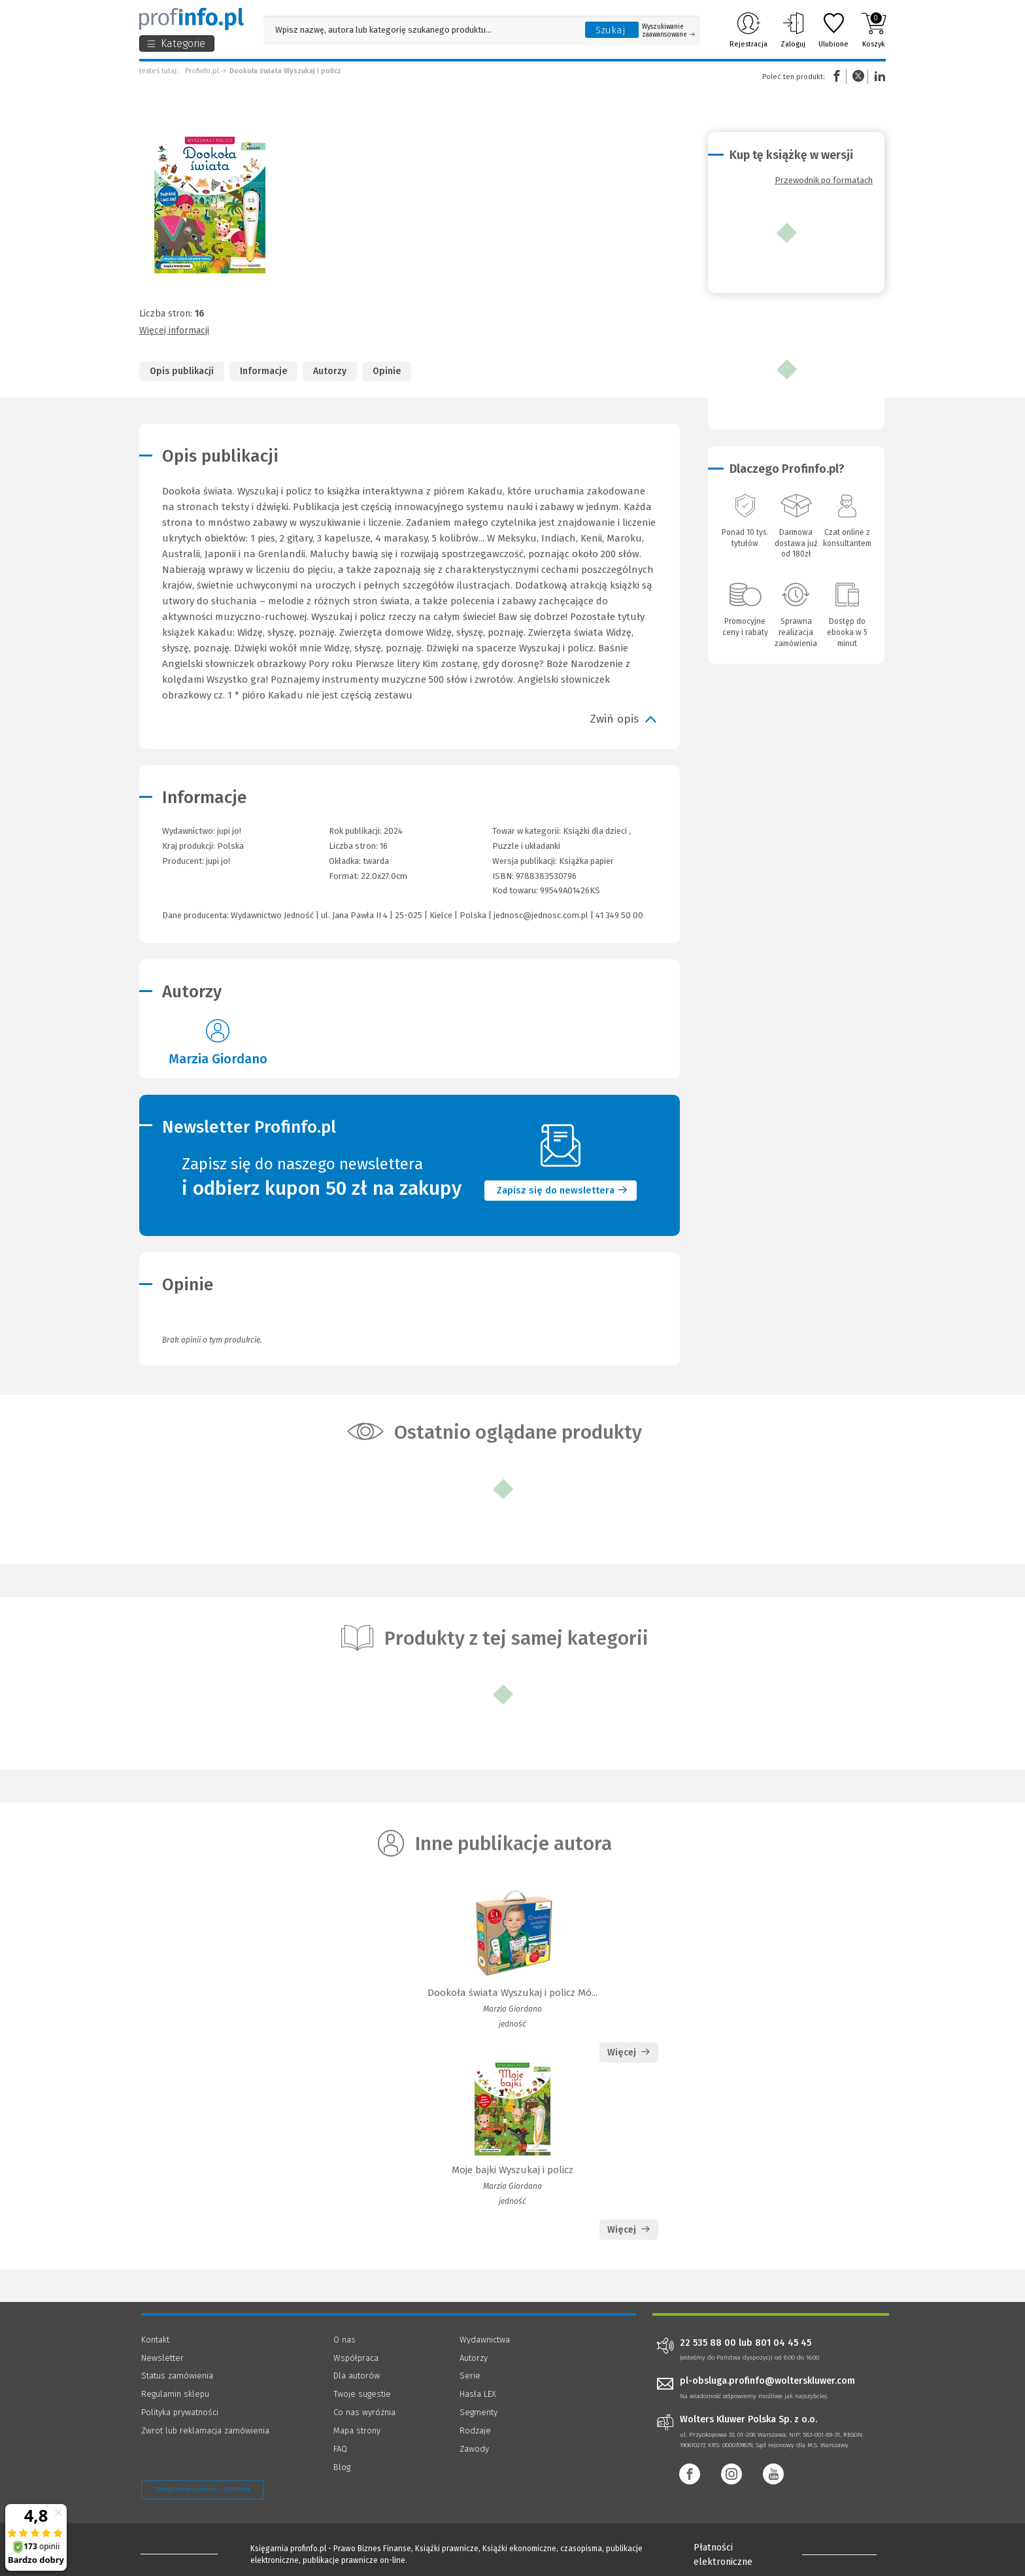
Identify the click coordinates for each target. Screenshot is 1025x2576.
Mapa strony (356, 2430)
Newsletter (162, 2358)
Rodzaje (475, 2430)
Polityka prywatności (179, 2412)
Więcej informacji (174, 330)
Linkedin (878, 76)
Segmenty (478, 2412)
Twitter (858, 76)
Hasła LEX (478, 2394)
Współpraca (355, 2358)
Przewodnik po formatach (824, 180)
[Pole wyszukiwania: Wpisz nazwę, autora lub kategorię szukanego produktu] (421, 29)
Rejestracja (748, 30)
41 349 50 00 (619, 915)
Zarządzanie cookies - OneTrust (202, 2489)
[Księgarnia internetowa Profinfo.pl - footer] (177, 2551)
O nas (344, 2339)
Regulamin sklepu (175, 2394)
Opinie (387, 371)
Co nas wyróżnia (364, 2412)
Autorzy (329, 371)
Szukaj (611, 30)
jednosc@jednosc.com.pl (541, 915)
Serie (470, 2375)
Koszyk (874, 30)
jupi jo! (218, 861)
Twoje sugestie (362, 2394)
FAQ (340, 2449)
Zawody (474, 2449)
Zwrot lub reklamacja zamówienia (205, 2430)
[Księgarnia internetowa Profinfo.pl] (191, 19)
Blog (341, 2467)
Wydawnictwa (485, 2339)
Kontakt (155, 2339)
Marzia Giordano (218, 1059)
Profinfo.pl (202, 71)
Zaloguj (793, 30)
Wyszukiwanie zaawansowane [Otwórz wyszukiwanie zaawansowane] (668, 31)
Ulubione (833, 30)
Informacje (263, 371)
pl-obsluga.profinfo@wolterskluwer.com (767, 2380)
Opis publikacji (182, 371)
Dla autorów (356, 2375)
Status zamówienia (177, 2375)
